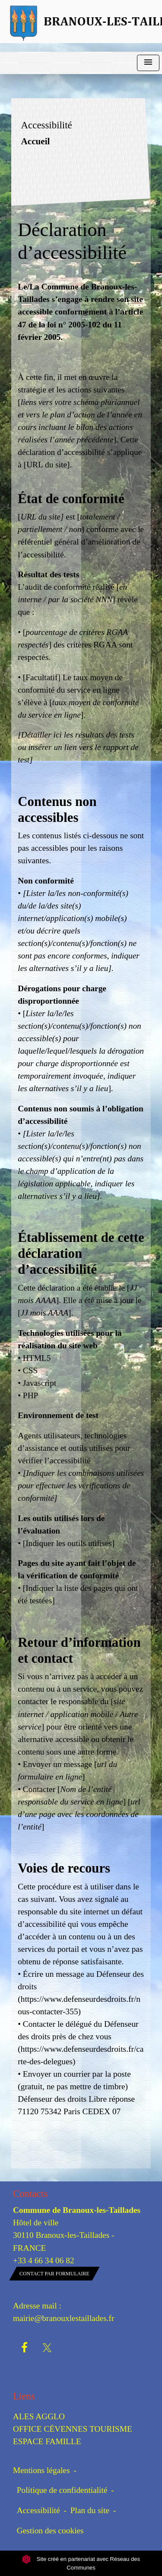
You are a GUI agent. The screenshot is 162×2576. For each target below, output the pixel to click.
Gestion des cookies (50, 2530)
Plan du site (89, 2510)
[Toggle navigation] (148, 63)
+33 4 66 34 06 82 (43, 2260)
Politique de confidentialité (62, 2490)
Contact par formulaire (54, 2274)
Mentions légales (41, 2470)
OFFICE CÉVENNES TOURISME (72, 2428)
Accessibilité (38, 2510)
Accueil (35, 141)
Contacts (30, 2193)
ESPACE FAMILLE (47, 2441)
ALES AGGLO (39, 2416)
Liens (24, 2396)
